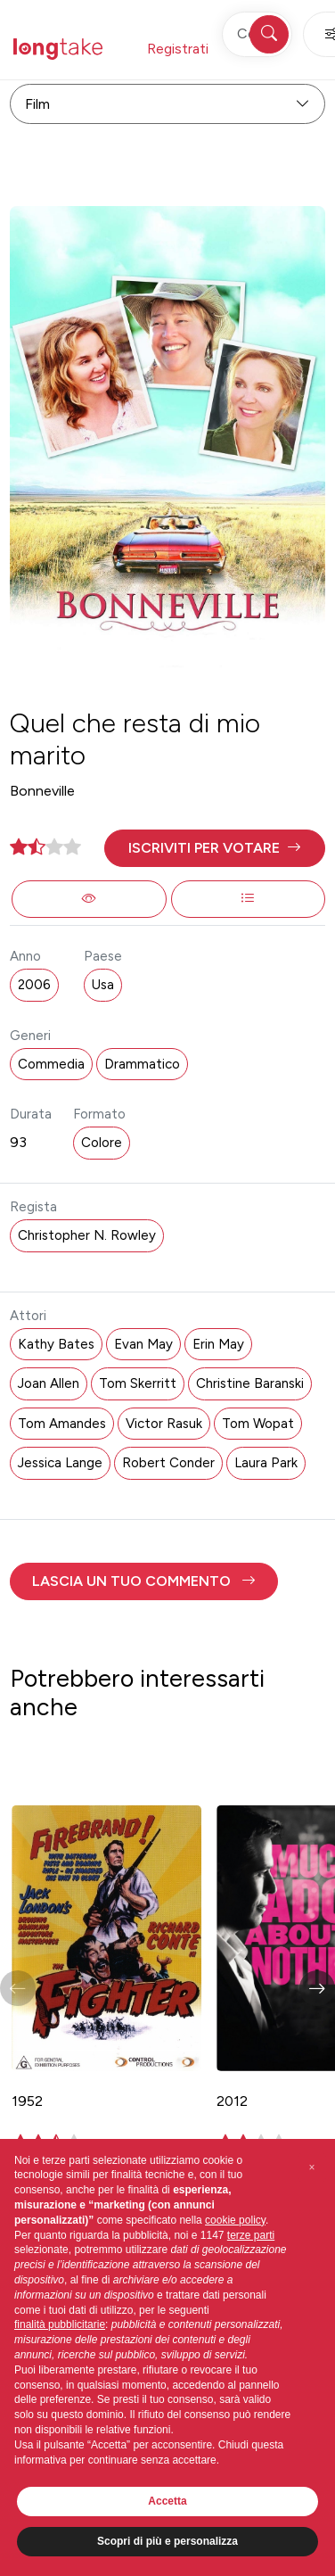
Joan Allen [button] (48, 1383)
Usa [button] (103, 985)
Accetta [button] (167, 2501)
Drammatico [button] (142, 1064)
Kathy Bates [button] (56, 1344)
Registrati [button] (177, 48)
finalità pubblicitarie (59, 2324)
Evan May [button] (143, 1344)
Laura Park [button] (266, 1463)
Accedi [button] (263, 48)
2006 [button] (34, 985)
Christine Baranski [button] (250, 1383)
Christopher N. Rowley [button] (87, 1235)
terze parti (250, 2235)
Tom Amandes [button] (62, 1424)
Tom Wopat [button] (258, 1424)
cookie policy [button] (235, 2220)
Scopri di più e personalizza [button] (167, 2541)
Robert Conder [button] (168, 1463)
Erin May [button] (218, 1344)
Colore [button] (101, 1143)
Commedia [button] (51, 1064)
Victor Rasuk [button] (164, 1424)
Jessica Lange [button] (60, 1463)
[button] (214, 848)
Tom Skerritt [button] (137, 1383)
